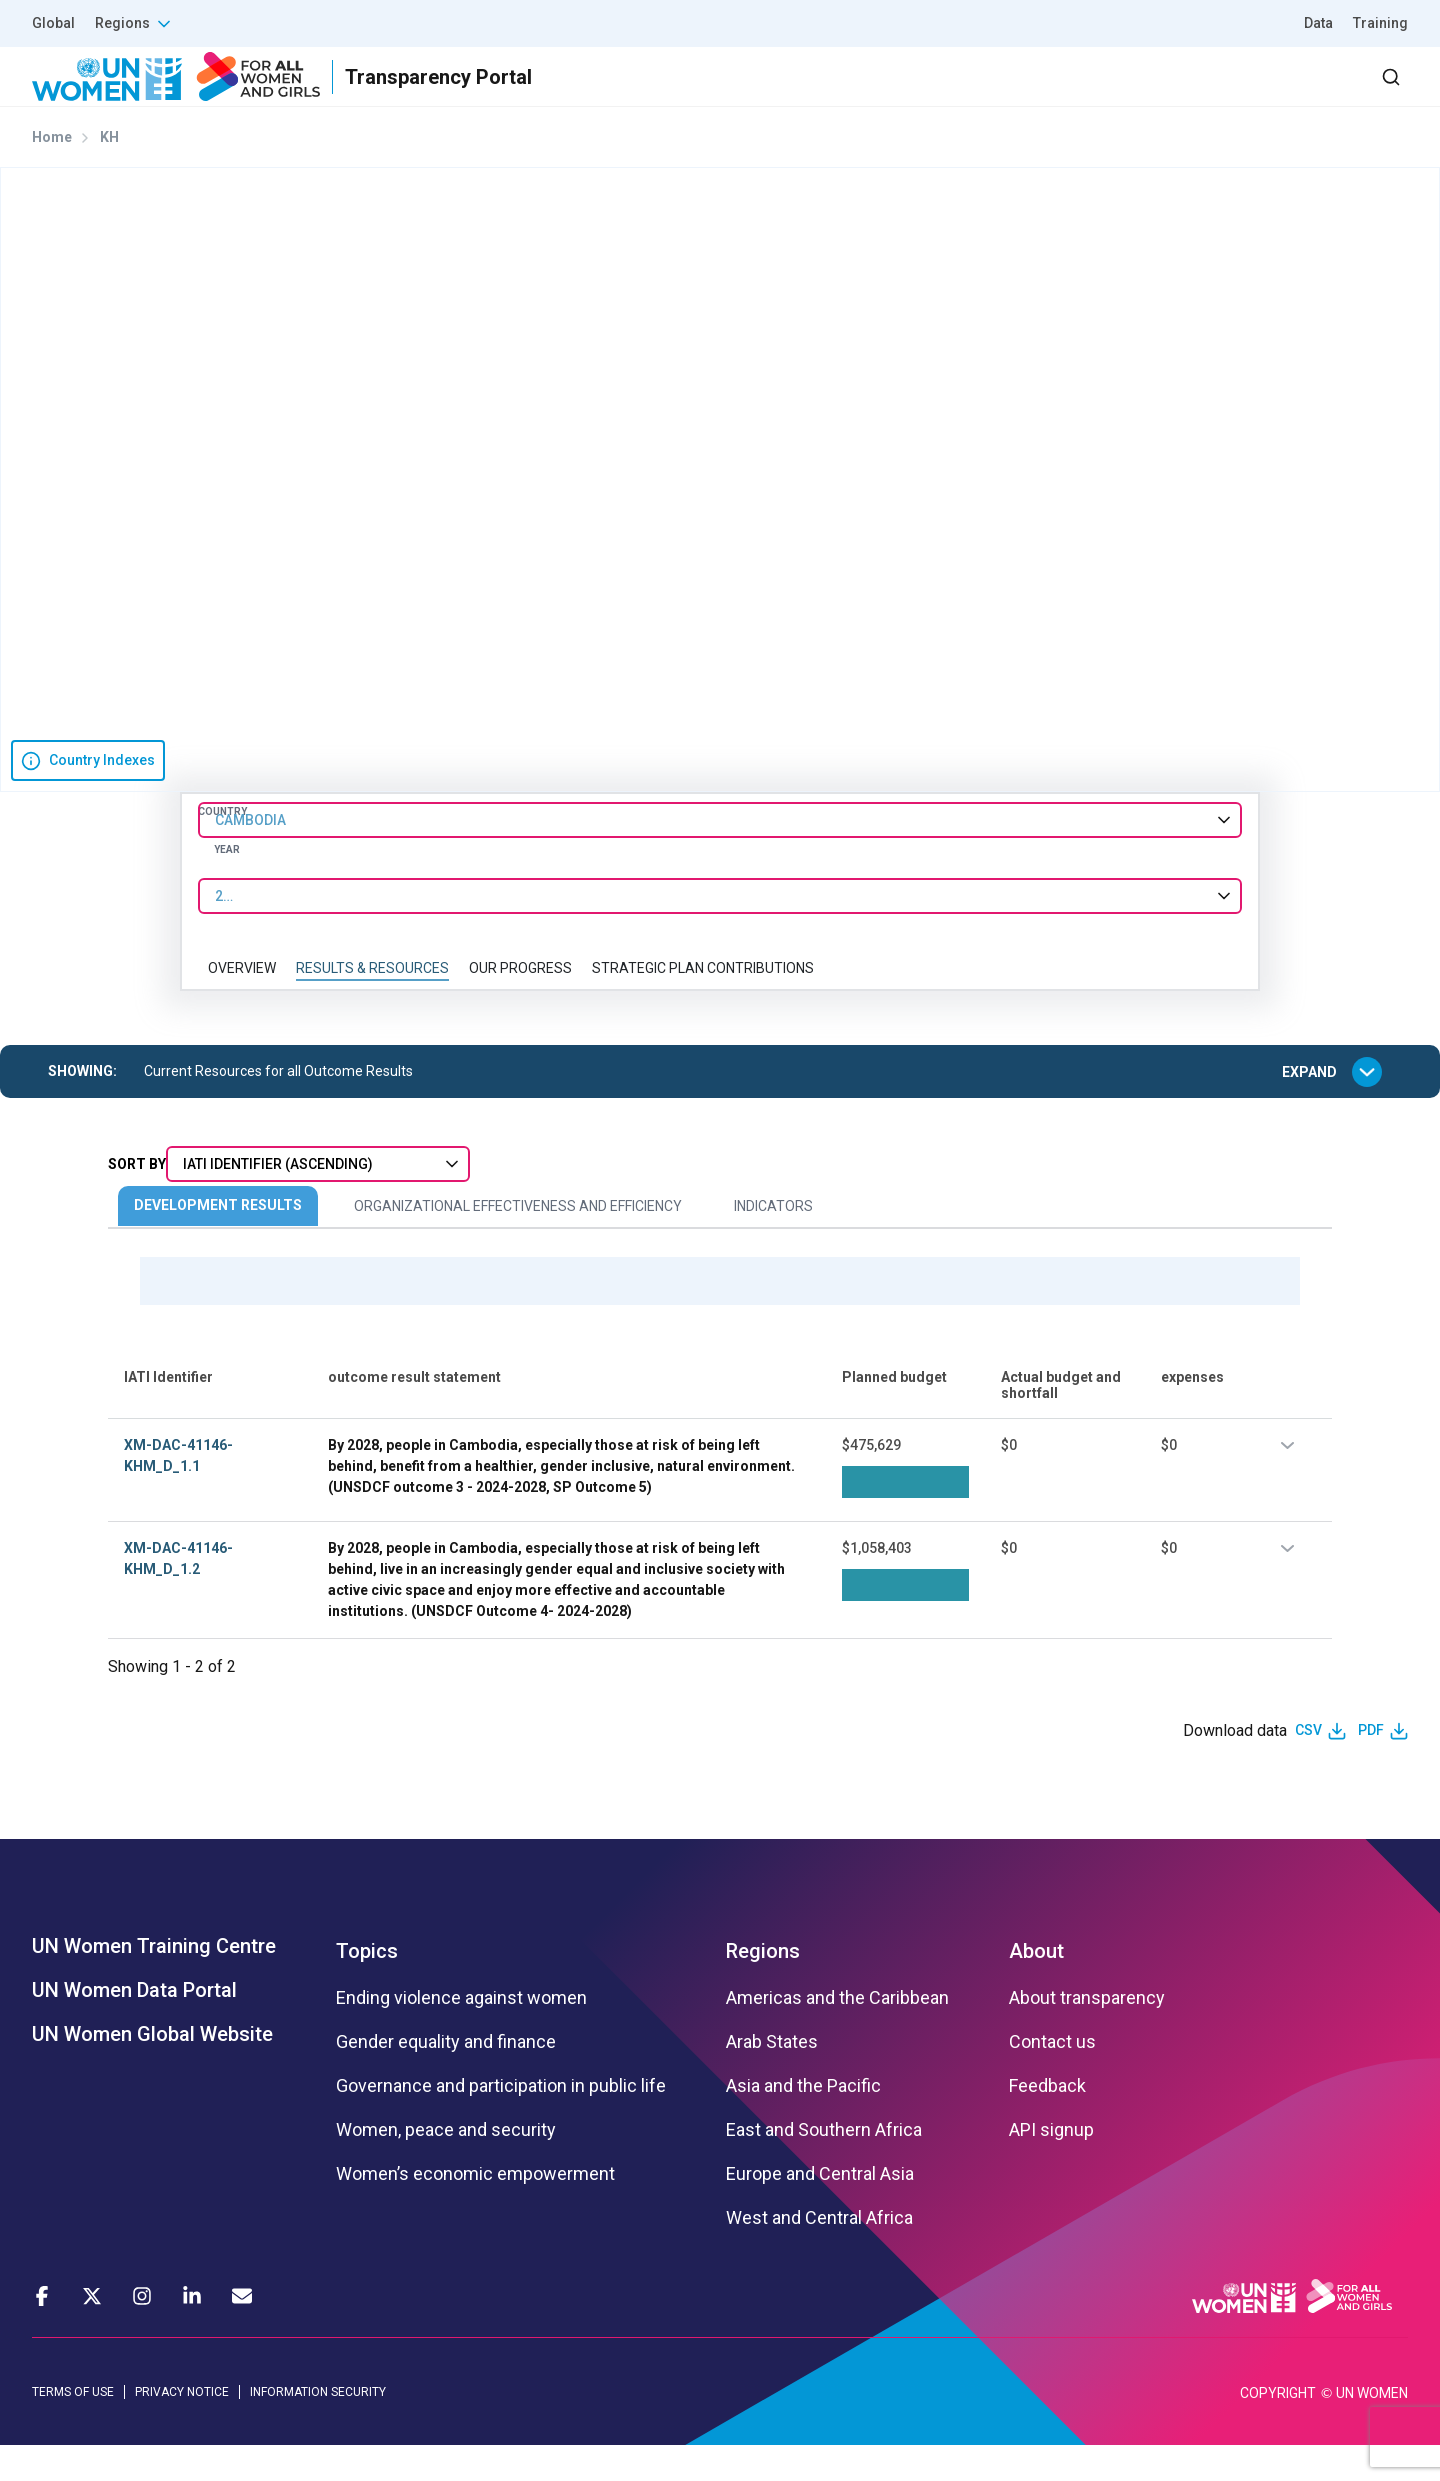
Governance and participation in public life (501, 2121)
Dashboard (1293, 94)
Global (53, 23)
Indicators (773, 1242)
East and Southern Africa (824, 2165)
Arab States (772, 2077)
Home (52, 173)
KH (109, 173)
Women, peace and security (446, 2165)
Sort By (137, 1200)
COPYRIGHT (1278, 2429)
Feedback (1047, 2121)
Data (1318, 23)
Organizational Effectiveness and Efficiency (518, 1242)
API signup (1051, 2165)
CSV (1308, 1766)
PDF (1371, 1766)
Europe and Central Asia (820, 2209)
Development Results (218, 1241)
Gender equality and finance (446, 2077)
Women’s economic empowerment (475, 2209)
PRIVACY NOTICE (182, 2427)
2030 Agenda (1139, 94)
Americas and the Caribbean (837, 2033)
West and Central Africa (819, 2253)
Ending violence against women (461, 2033)
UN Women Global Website (152, 2069)
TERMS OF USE (73, 2427)
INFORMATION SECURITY (318, 2427)
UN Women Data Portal (134, 2025)
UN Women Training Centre (154, 1981)
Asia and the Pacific (803, 2121)
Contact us (1052, 2077)
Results (901, 94)
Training (1380, 23)
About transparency (1087, 2033)
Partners (1008, 94)
